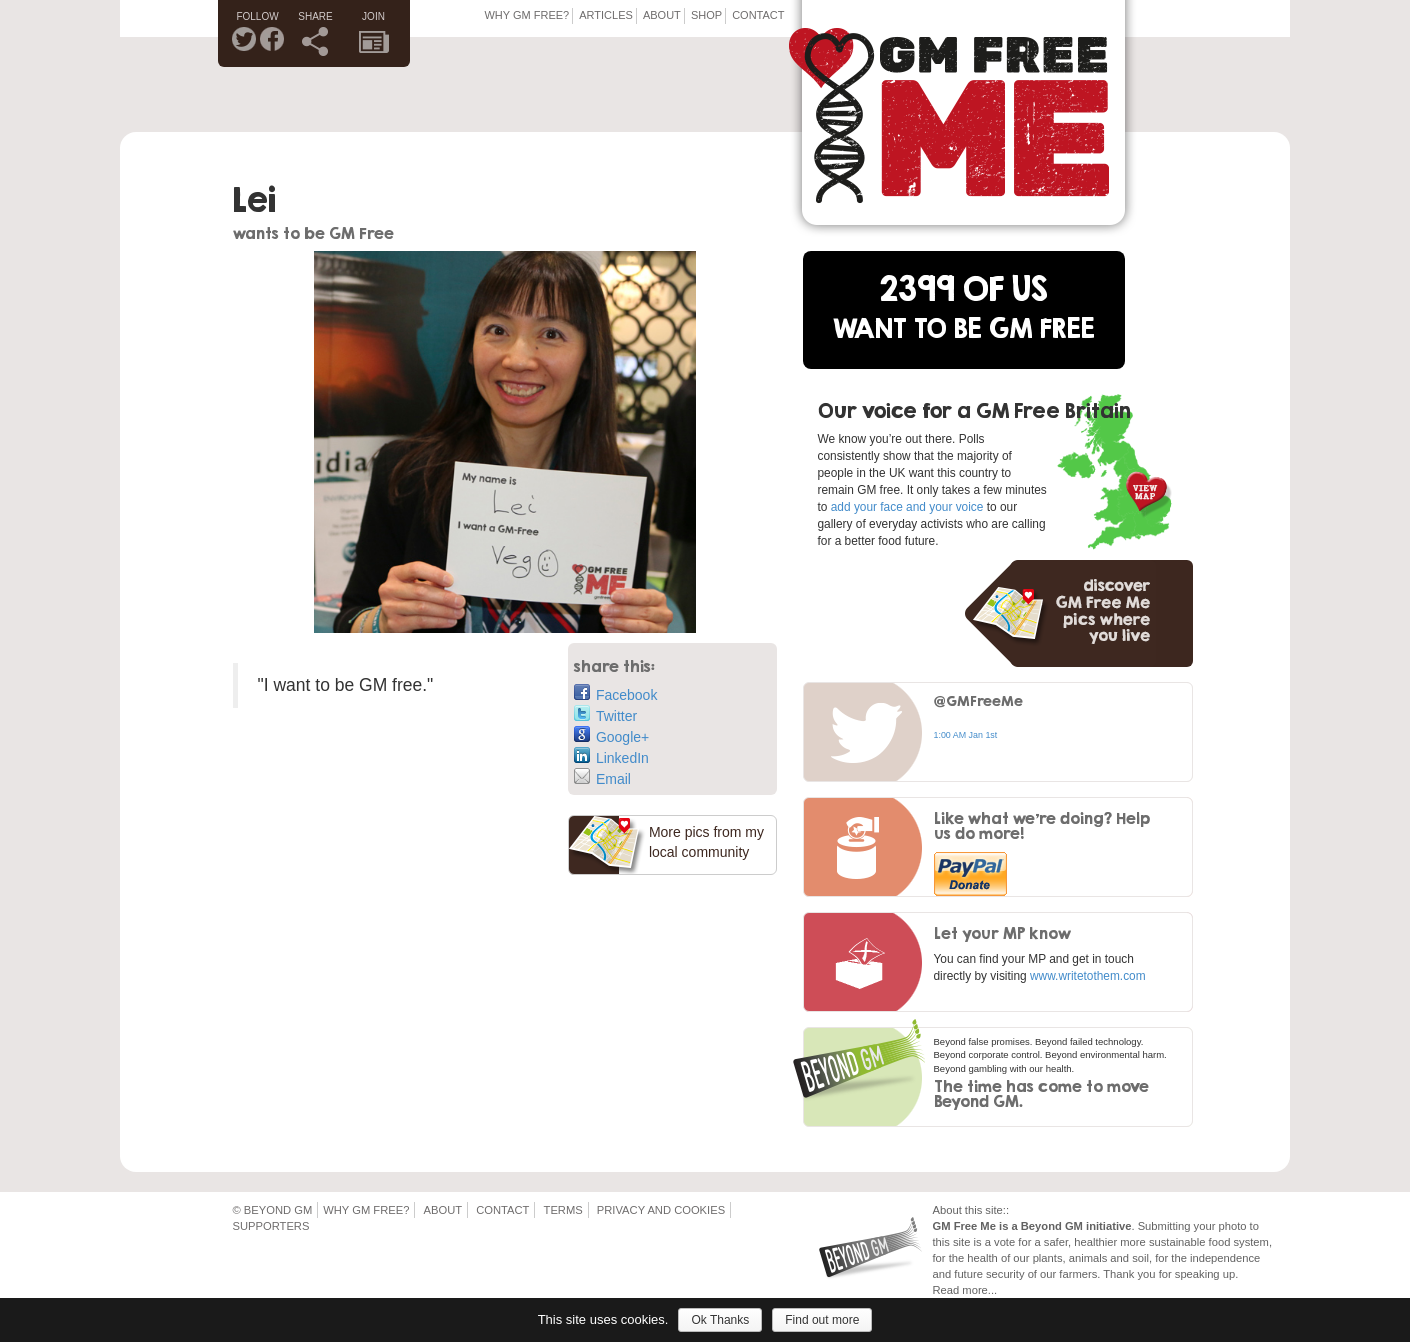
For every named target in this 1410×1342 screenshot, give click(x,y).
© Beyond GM (273, 1210)
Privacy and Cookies (661, 1210)
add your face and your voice (907, 507)
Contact (758, 15)
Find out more (822, 1320)
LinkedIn (611, 756)
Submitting (1164, 1226)
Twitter (605, 714)
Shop (706, 15)
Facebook (615, 693)
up (1229, 1274)
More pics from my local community (706, 842)
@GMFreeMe (978, 700)
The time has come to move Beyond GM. (1041, 1093)
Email (602, 777)
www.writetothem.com (1088, 976)
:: (1006, 1210)
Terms (563, 1210)
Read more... (965, 1290)
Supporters (271, 1226)
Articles (606, 15)
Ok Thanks (720, 1320)
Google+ (611, 735)
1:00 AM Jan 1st (966, 735)
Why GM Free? (526, 15)
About (662, 15)
